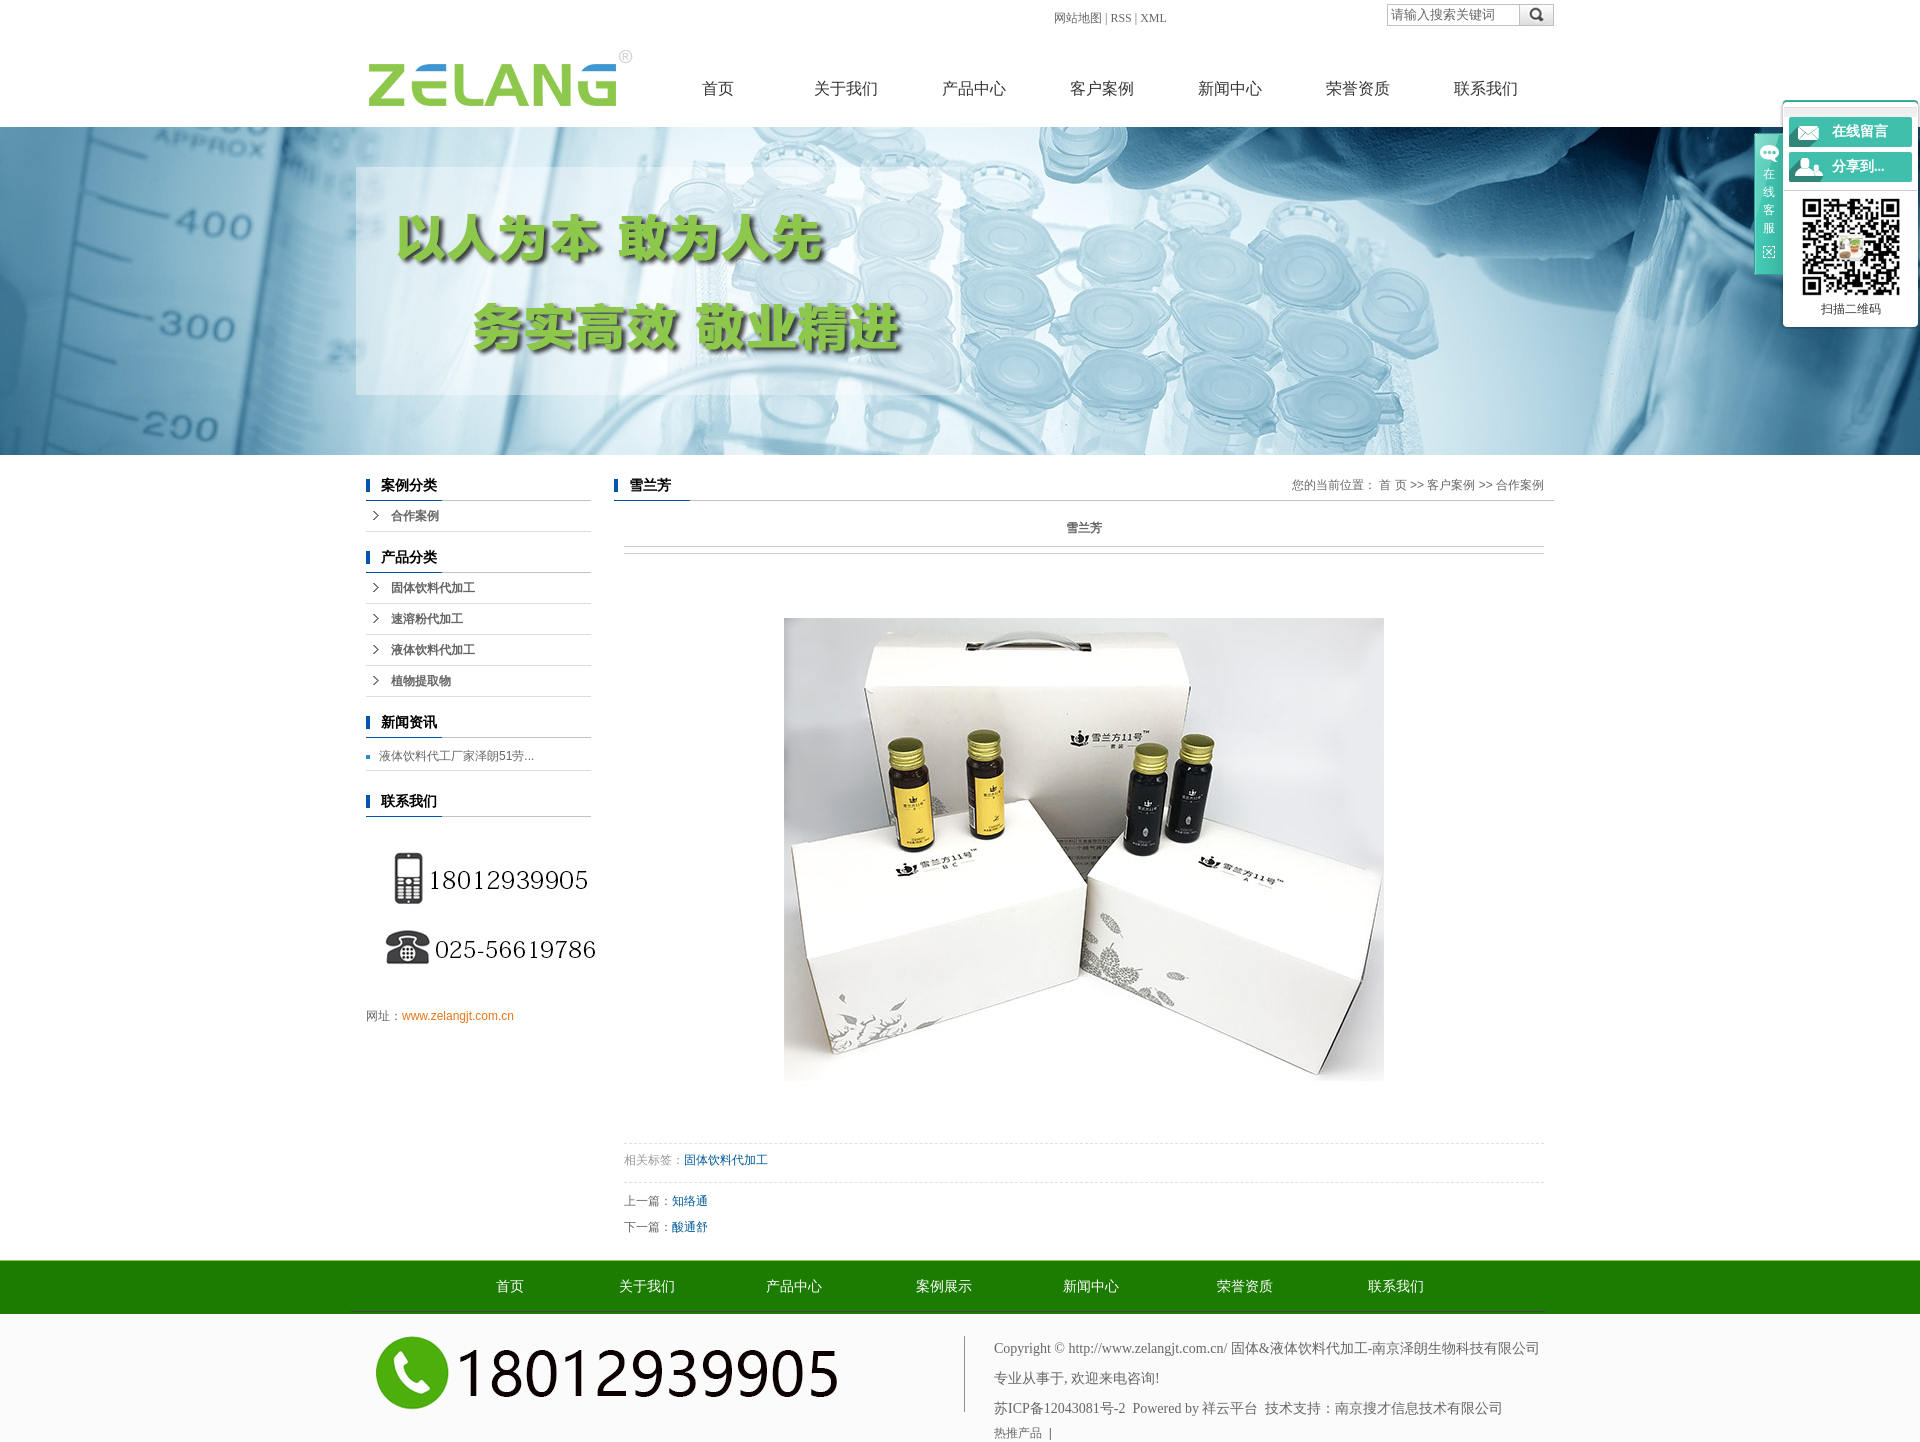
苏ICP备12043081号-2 (1059, 1408)
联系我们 (1486, 88)
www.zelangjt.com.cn (458, 1016)
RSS (1120, 18)
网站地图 (1078, 18)
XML (1153, 18)
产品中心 (974, 88)
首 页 (1392, 485)
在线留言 (1860, 131)
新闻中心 (1230, 88)
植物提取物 (421, 681)
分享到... (1858, 166)
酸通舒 (690, 1227)
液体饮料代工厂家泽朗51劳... (456, 756)
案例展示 (944, 1286)
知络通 (690, 1201)
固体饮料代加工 (433, 588)
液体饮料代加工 (433, 650)
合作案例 (415, 516)
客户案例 (1102, 88)
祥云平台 (1230, 1408)
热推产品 (1018, 1433)
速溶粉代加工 (427, 619)
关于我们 (846, 88)
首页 (718, 88)
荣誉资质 (1358, 88)
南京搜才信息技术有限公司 (1419, 1408)
